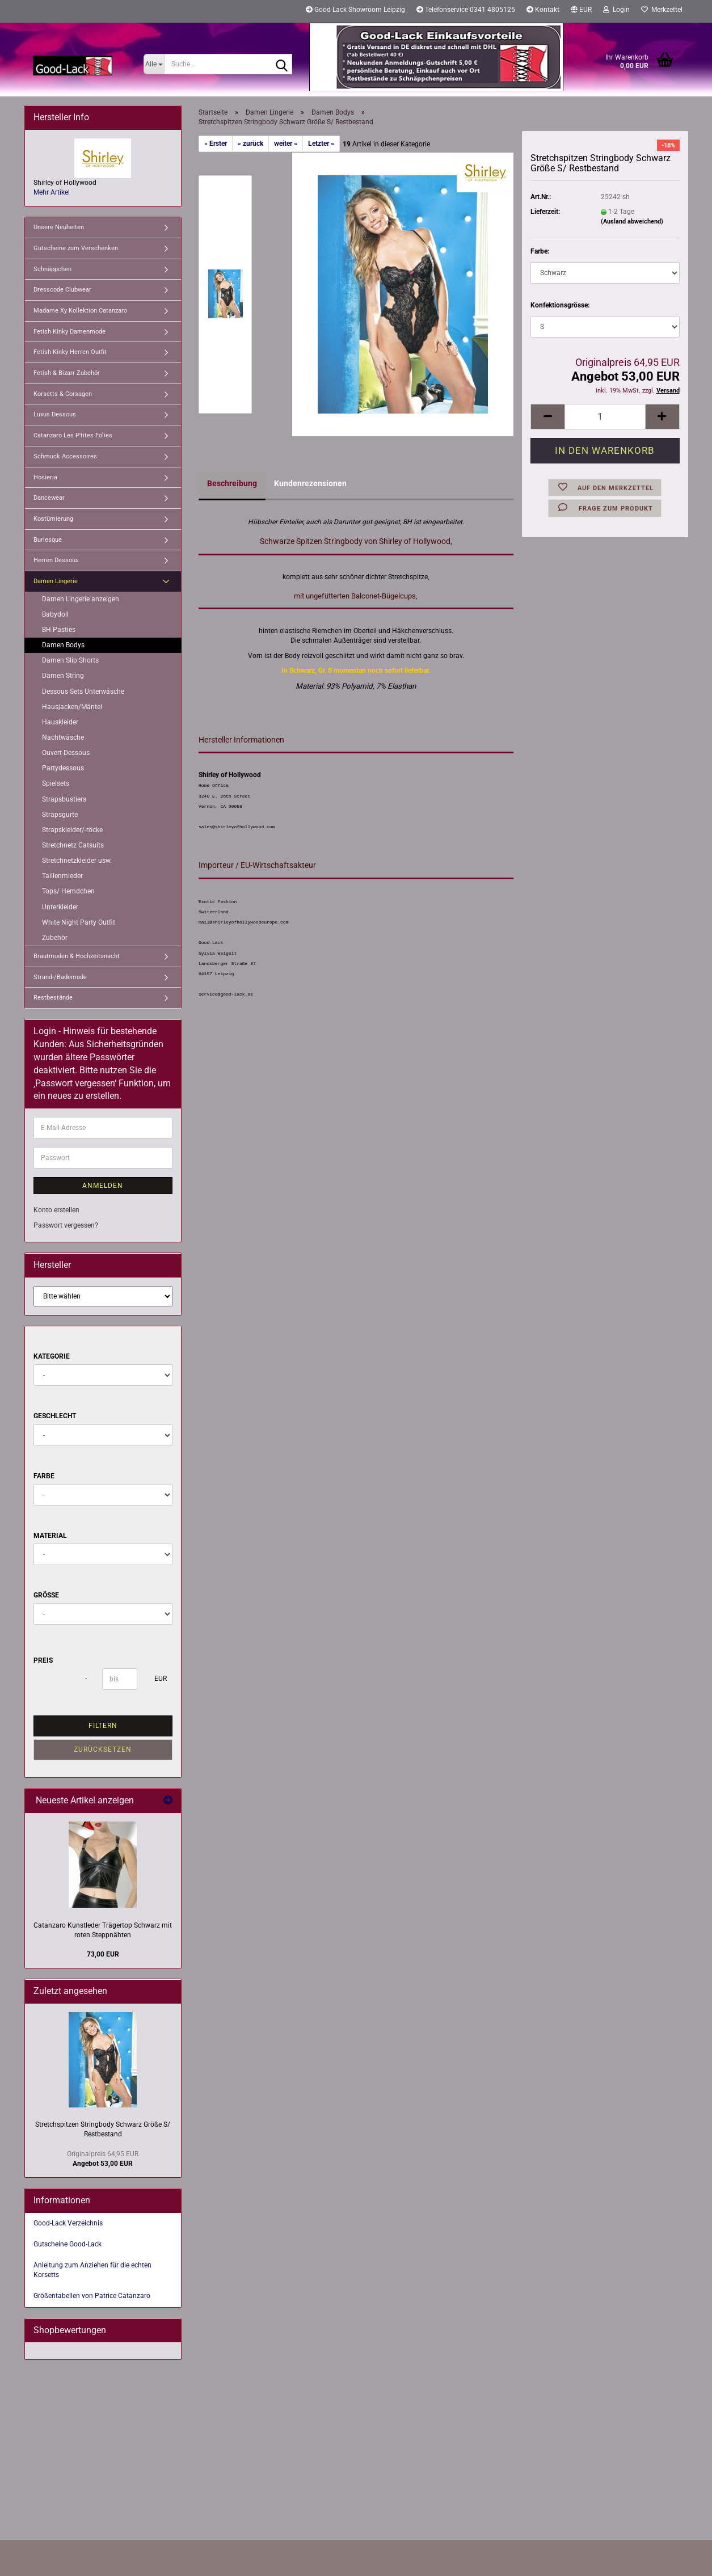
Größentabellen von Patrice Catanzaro (91, 2296)
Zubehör (55, 938)
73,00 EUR (103, 1954)
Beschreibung (232, 483)
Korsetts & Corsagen (62, 394)
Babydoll (55, 614)
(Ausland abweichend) (632, 221)
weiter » (285, 143)
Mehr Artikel (51, 192)
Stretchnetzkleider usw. (77, 861)
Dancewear (49, 497)
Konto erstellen (56, 1210)
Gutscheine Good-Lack (67, 2244)
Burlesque (47, 539)
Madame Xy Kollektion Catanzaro (80, 310)
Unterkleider (60, 907)
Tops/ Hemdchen (68, 891)
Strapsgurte (60, 815)
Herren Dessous (56, 560)
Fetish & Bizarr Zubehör (66, 373)
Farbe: (539, 251)
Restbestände (53, 997)
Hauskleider (60, 722)
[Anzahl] (604, 416)
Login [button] (616, 10)
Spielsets (55, 783)
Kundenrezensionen (310, 483)
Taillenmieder (62, 876)
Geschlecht (54, 1416)
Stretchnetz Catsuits (73, 845)
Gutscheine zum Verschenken (75, 248)
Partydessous (63, 768)
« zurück (250, 143)
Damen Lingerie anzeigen (80, 599)
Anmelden (102, 1186)
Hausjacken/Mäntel (72, 707)
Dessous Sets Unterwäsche (83, 691)
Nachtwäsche (63, 737)
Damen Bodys (63, 645)
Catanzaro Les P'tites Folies (72, 435)
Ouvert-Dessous (66, 753)
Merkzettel (661, 10)
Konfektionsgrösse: (559, 305)
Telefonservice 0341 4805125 (465, 10)
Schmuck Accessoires (65, 456)
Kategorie (51, 1356)
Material (50, 1536)
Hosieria (45, 477)
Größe (46, 1595)
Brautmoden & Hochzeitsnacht (76, 956)
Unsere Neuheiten (58, 227)
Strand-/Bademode (60, 977)
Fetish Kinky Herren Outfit (70, 352)
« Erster (215, 143)
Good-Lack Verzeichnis (68, 2223)
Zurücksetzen (103, 1749)
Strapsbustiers (64, 799)
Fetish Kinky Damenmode (69, 331)
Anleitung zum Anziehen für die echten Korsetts (92, 2270)
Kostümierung (53, 518)
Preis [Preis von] (43, 1660)
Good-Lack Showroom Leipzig (355, 10)
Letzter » (321, 143)
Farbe (43, 1476)
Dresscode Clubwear (62, 289)
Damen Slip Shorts (70, 660)
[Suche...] (154, 64)
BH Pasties (58, 630)
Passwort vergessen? (65, 1225)
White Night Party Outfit (78, 922)
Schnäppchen (52, 269)
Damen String (63, 676)
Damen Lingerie (55, 581)
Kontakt (542, 10)
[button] (581, 11)
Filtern (103, 1726)
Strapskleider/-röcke (72, 830)
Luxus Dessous (54, 414)
